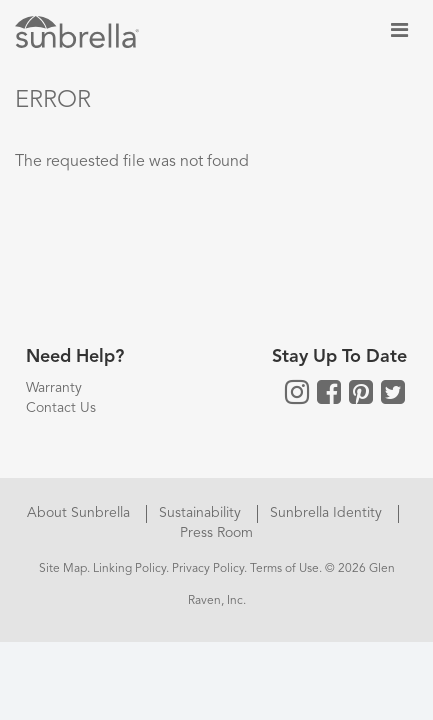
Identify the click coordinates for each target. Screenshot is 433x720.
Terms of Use (284, 569)
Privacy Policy (208, 569)
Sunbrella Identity (328, 513)
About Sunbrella (80, 513)
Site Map (63, 569)
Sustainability (202, 513)
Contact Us (61, 408)
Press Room (216, 533)
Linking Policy (129, 569)
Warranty (54, 388)
